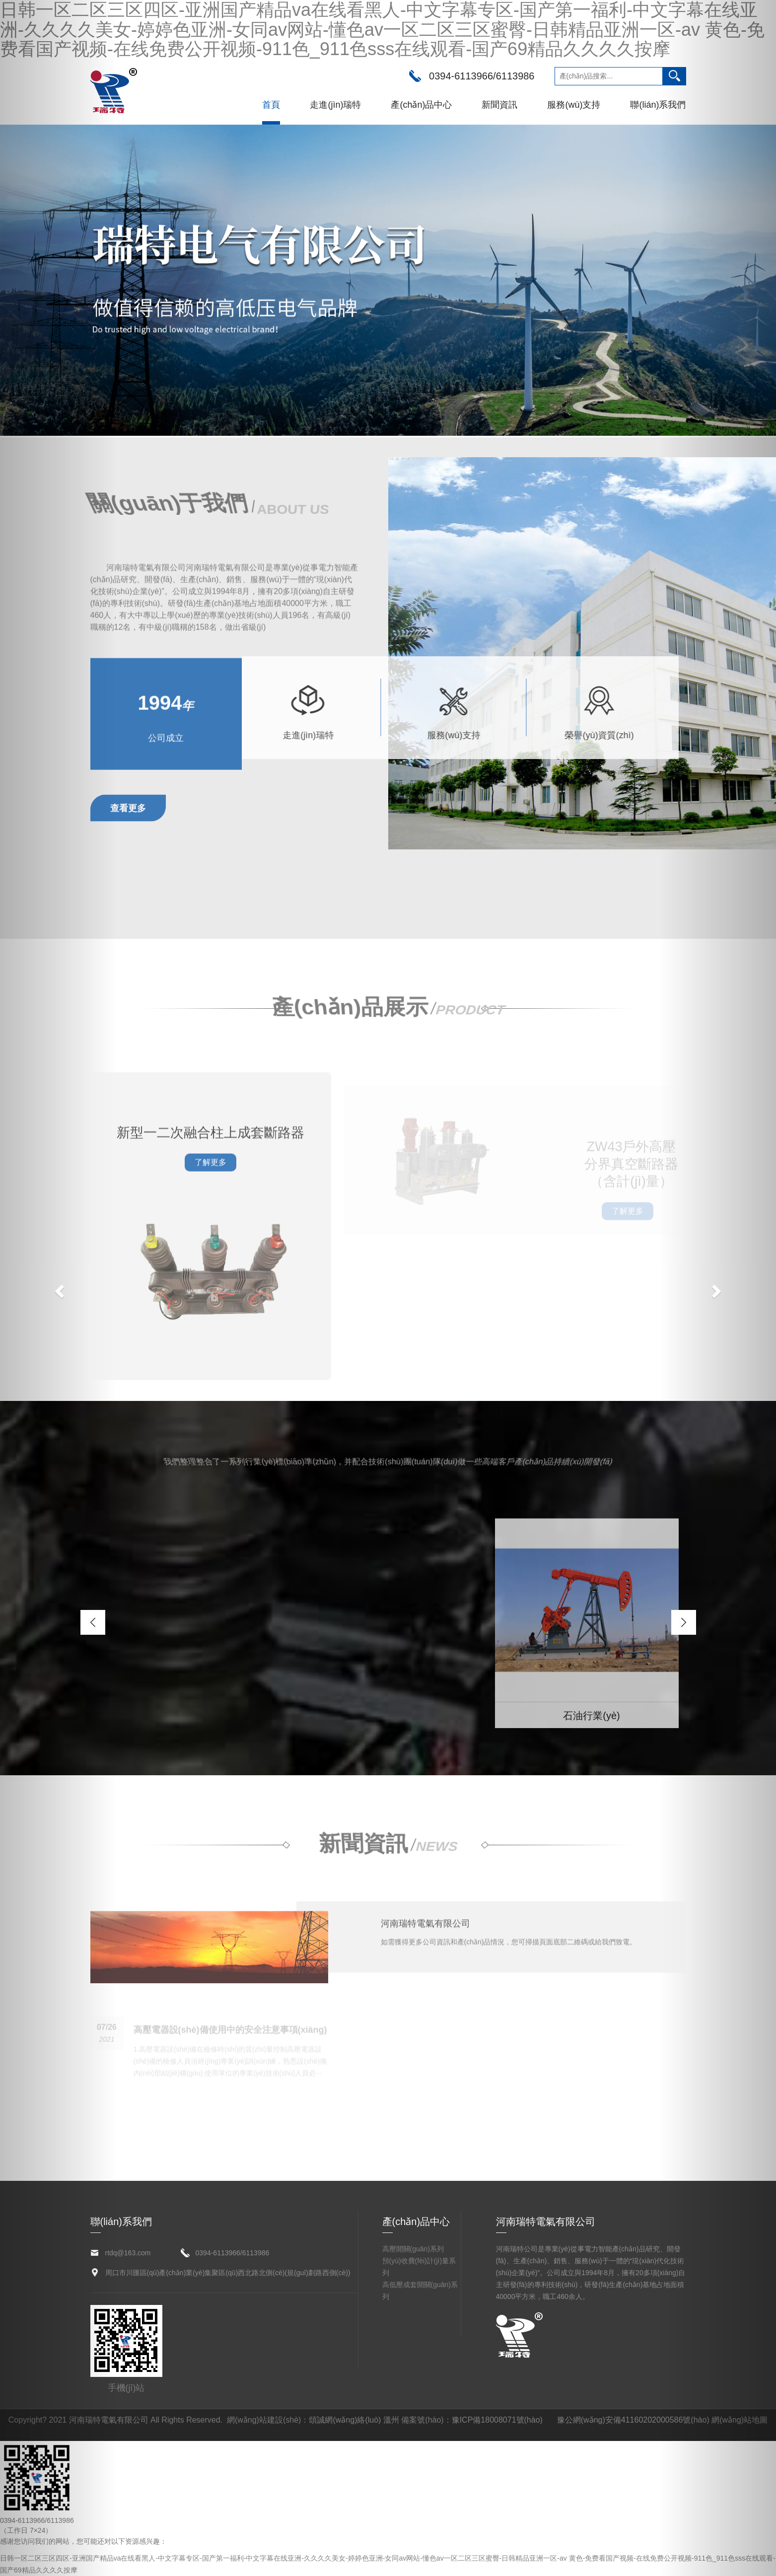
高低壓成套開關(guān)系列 (420, 2290)
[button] (58, 1288)
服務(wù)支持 (573, 105)
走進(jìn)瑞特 (335, 105)
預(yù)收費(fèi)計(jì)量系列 (419, 2267)
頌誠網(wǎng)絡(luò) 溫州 (354, 2420)
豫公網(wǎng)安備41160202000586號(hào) (633, 2420)
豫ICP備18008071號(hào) (497, 2420)
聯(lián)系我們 (658, 105)
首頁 (271, 105)
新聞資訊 (499, 105)
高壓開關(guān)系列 (413, 2249)
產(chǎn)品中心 (421, 105)
